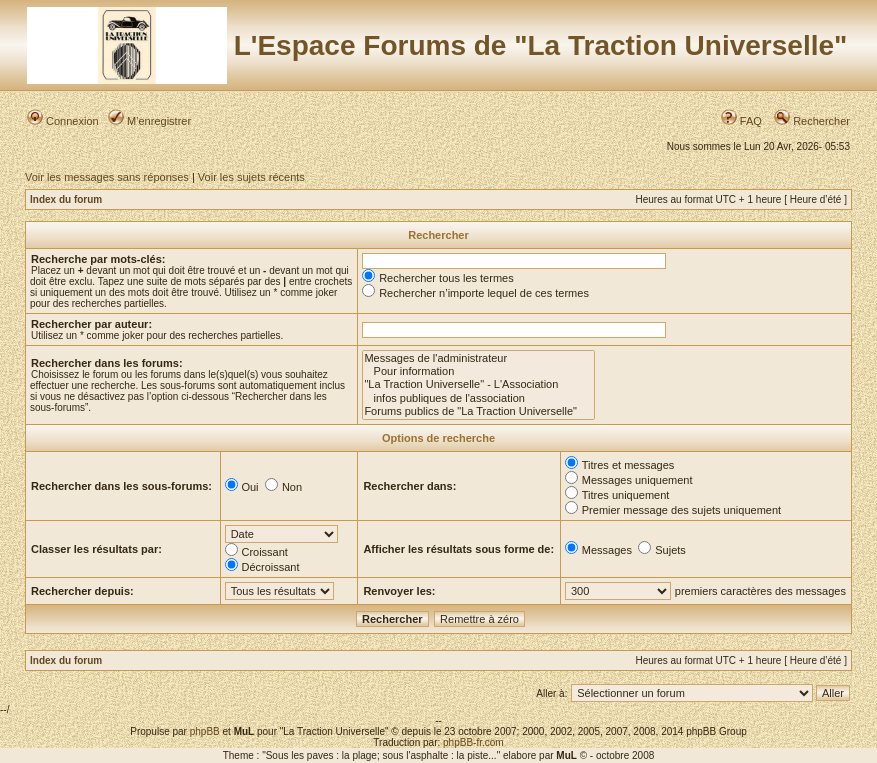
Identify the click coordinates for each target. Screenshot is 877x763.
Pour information (478, 371)
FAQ (741, 121)
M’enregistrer (149, 121)
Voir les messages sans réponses (107, 177)
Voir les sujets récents (251, 177)
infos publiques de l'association (478, 398)
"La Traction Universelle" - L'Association (478, 384)
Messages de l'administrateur (478, 358)
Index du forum (66, 199)
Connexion (63, 121)
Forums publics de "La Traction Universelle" (478, 411)
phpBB (205, 731)
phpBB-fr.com (473, 742)
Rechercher (812, 121)
